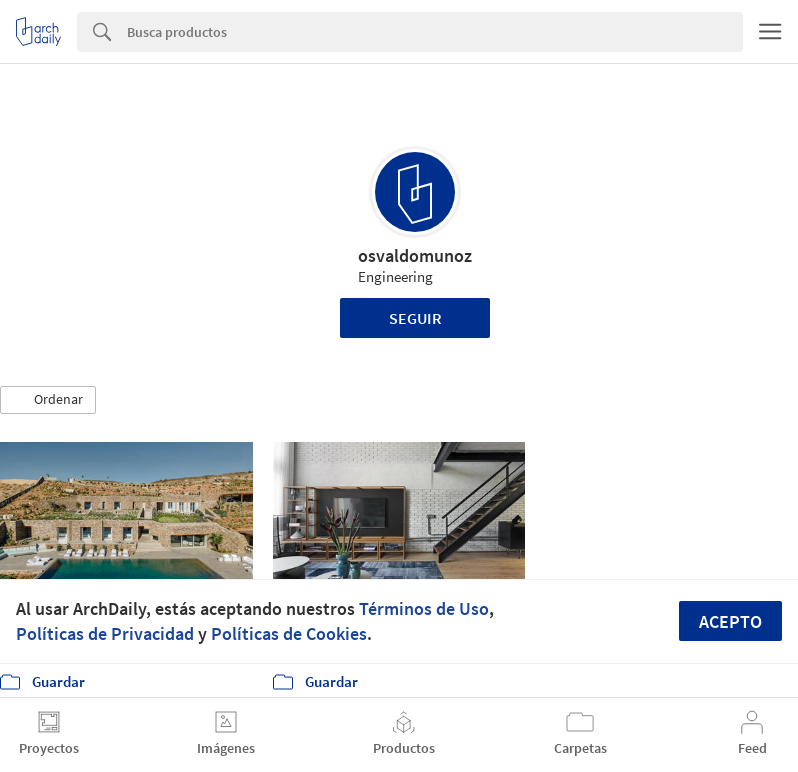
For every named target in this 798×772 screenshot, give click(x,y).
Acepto (730, 621)
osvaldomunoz (415, 255)
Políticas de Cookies (289, 633)
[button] (48, 400)
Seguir (415, 318)
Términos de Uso (424, 608)
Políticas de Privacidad (105, 633)
